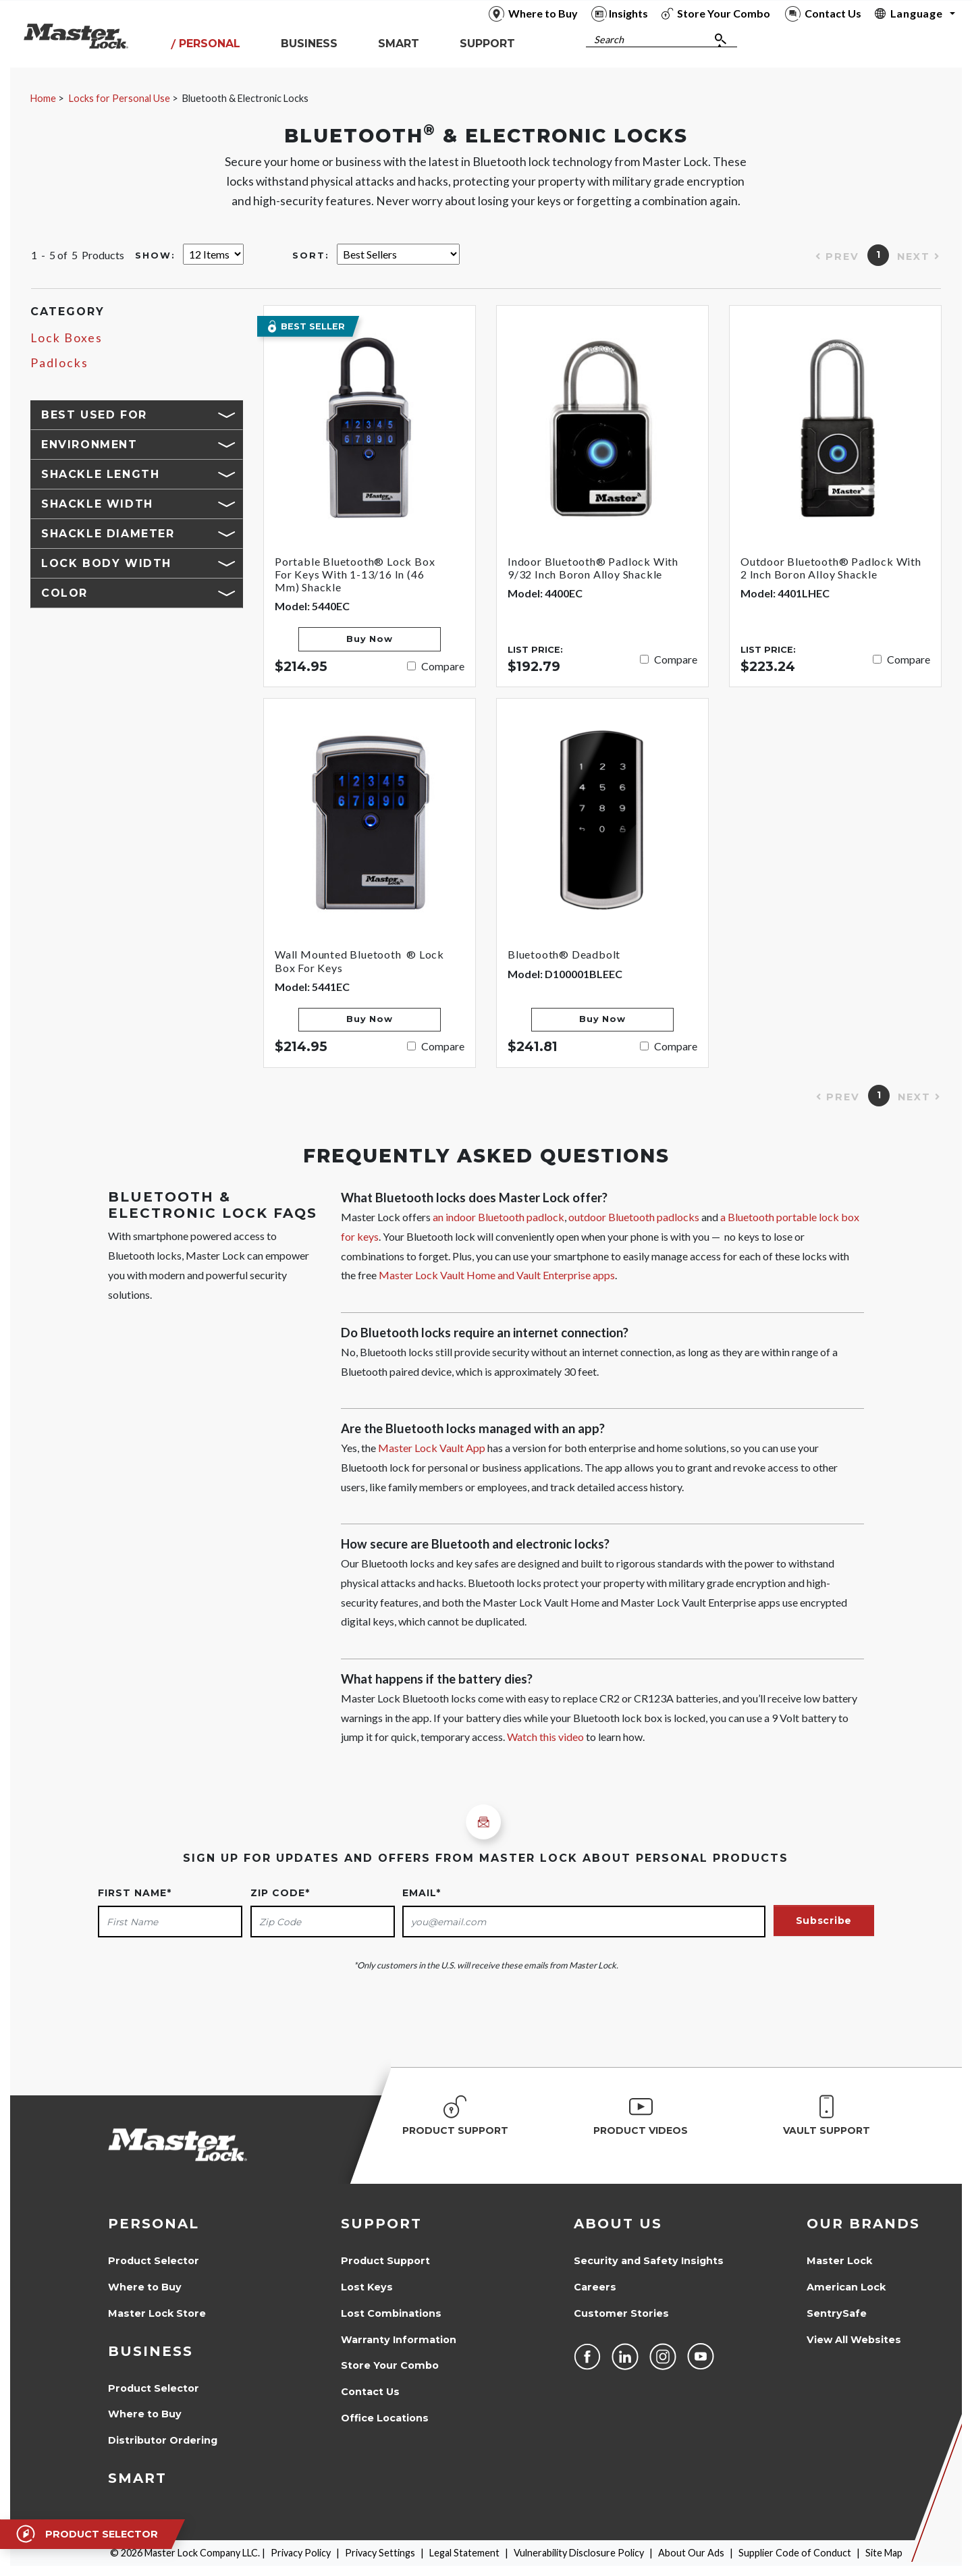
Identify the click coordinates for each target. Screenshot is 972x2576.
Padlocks (59, 363)
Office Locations (385, 2418)
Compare (442, 666)
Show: (155, 255)
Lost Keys (367, 2287)
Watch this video (545, 1736)
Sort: (310, 255)
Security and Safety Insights (649, 2261)
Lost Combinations (391, 2313)
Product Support (385, 2261)
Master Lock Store (157, 2313)
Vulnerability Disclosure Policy (579, 2552)
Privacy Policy (301, 2552)
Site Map (883, 2552)
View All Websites (854, 2340)
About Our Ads (691, 2552)
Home (43, 98)
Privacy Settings (380, 2552)
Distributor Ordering (162, 2440)
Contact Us (370, 2392)
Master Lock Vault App (431, 1447)
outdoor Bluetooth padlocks (633, 1216)
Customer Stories (621, 2313)
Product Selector (153, 2261)
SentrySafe (837, 2313)
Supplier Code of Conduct (794, 2552)
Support (381, 2224)
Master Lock (839, 2261)
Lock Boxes (66, 338)
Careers (595, 2287)
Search (609, 39)
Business (150, 2351)
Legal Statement (464, 2552)
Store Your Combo (390, 2365)
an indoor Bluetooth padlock (498, 1216)
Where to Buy (145, 2287)
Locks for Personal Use (119, 98)
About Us (618, 2224)
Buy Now (369, 639)
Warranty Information (398, 2340)
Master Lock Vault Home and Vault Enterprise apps (497, 1274)
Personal (153, 2224)
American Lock (846, 2287)
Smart (137, 2478)
